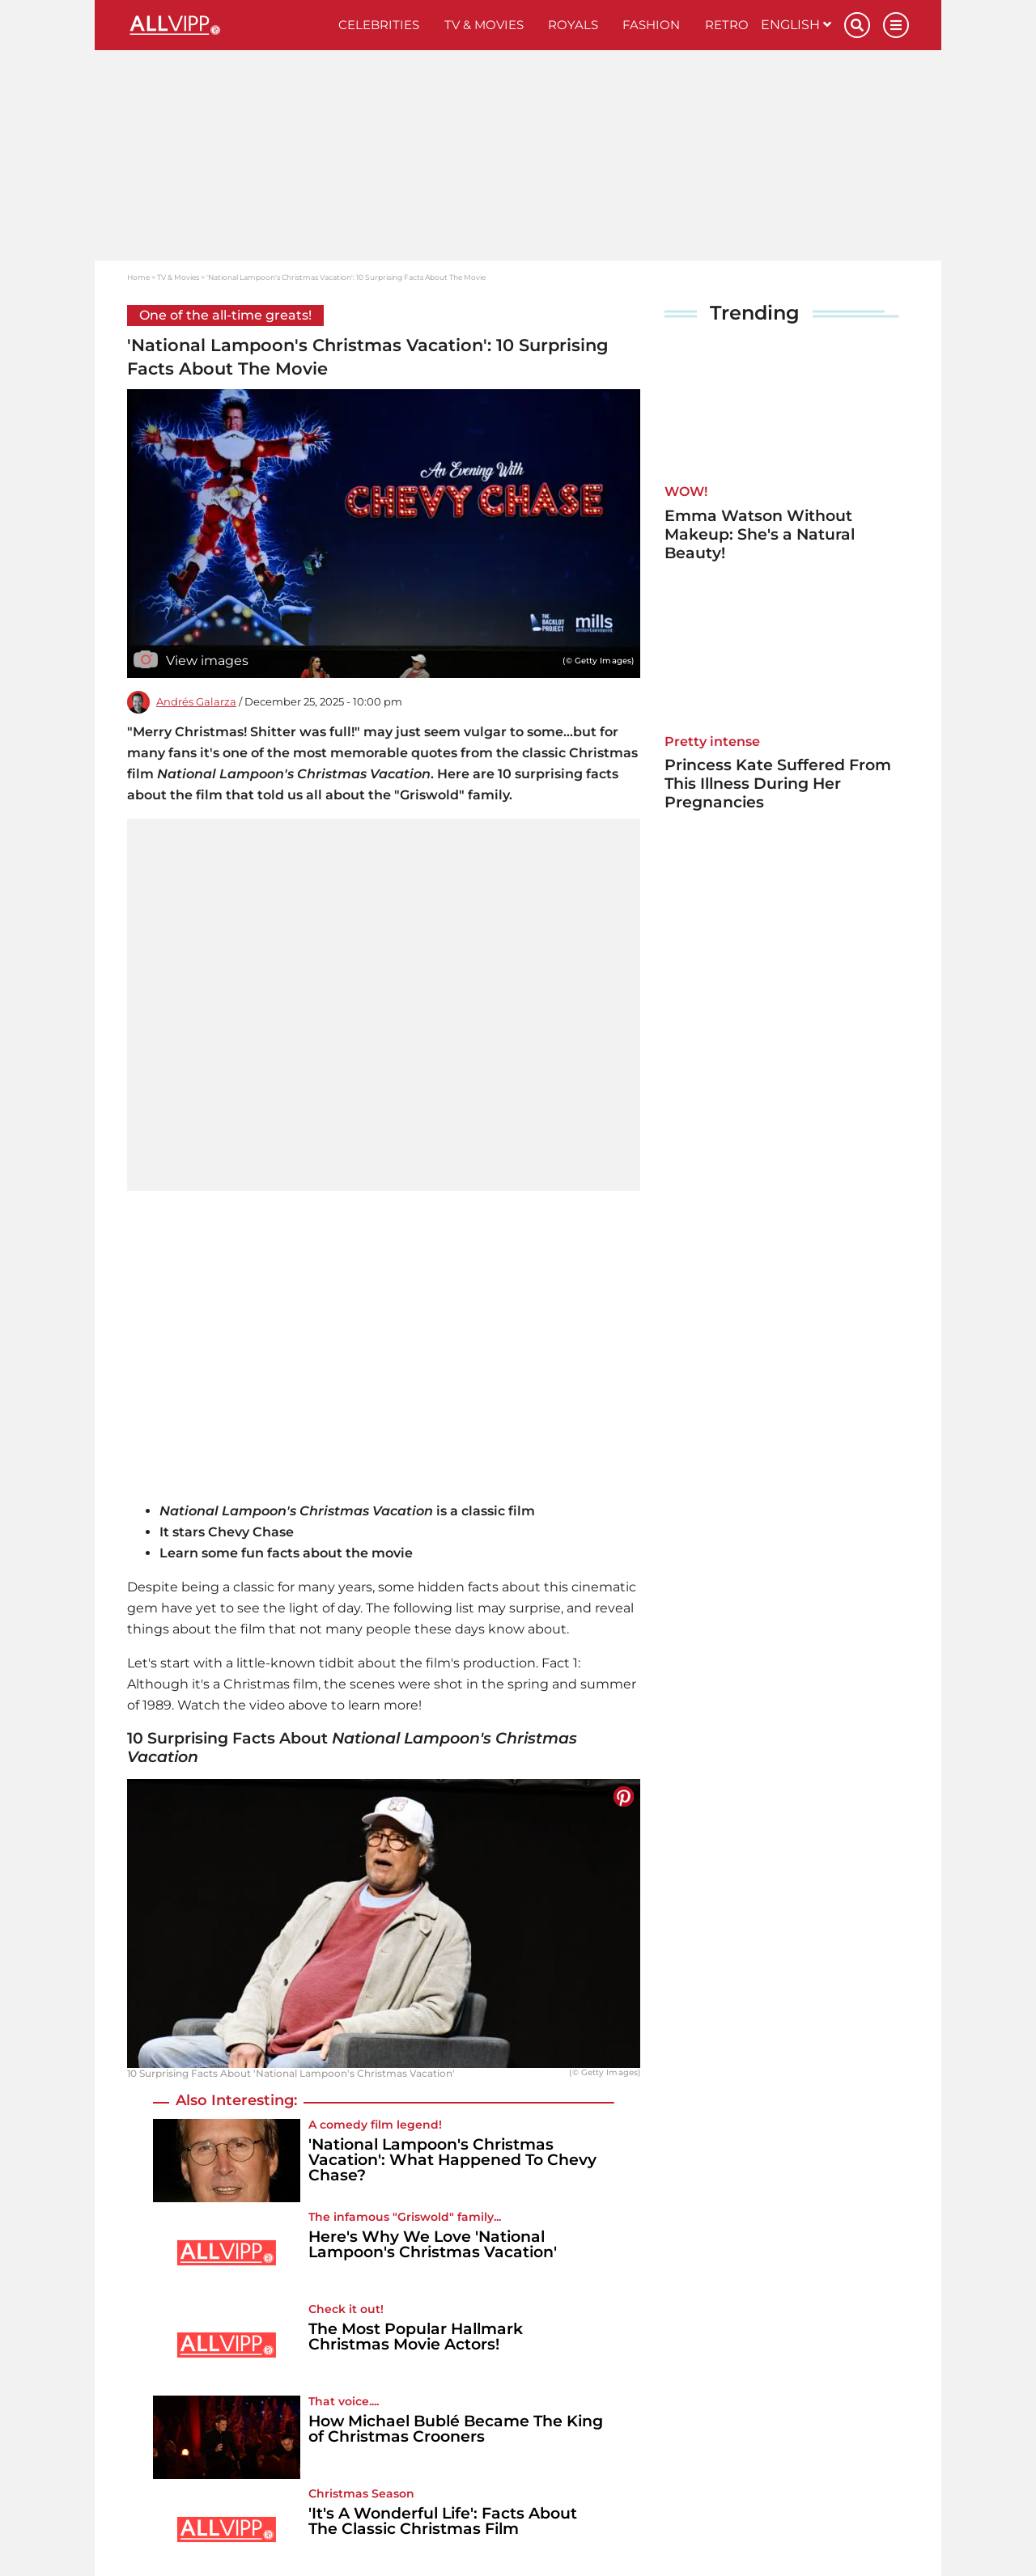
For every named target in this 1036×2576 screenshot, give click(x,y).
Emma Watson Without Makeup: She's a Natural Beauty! (759, 534)
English (796, 24)
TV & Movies (484, 24)
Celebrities (378, 24)
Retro (727, 24)
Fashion (651, 24)
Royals (573, 24)
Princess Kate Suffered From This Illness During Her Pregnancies (777, 783)
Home (138, 277)
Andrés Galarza (196, 702)
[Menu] (896, 25)
